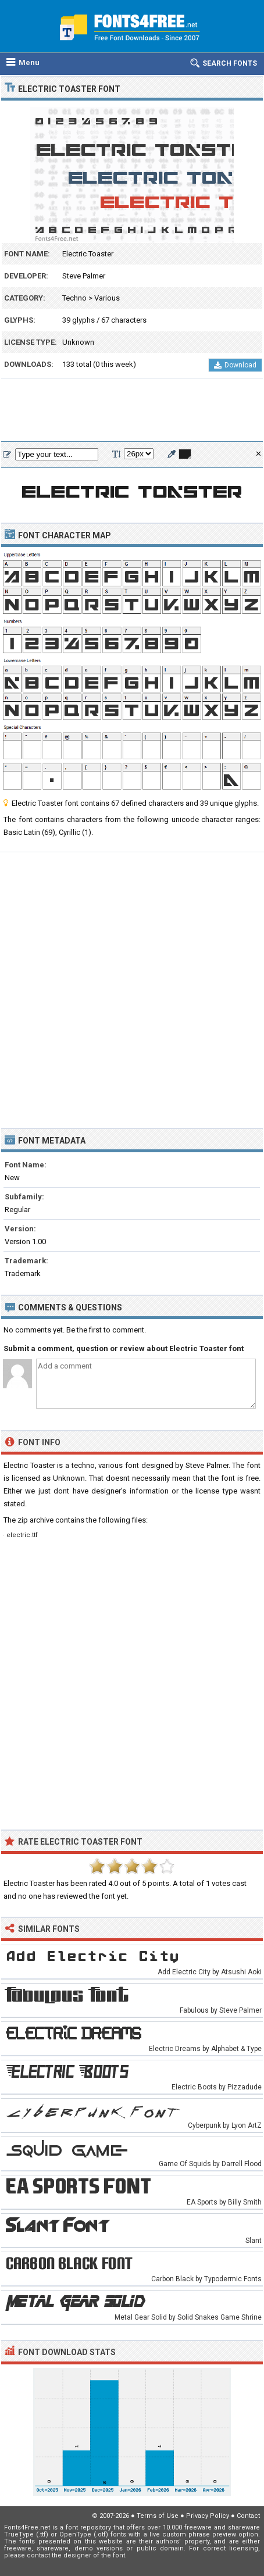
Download (235, 365)
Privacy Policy (207, 2516)
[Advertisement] (132, 410)
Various (107, 298)
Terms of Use (158, 2516)
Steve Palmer (83, 275)
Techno (74, 298)
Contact (248, 2516)
